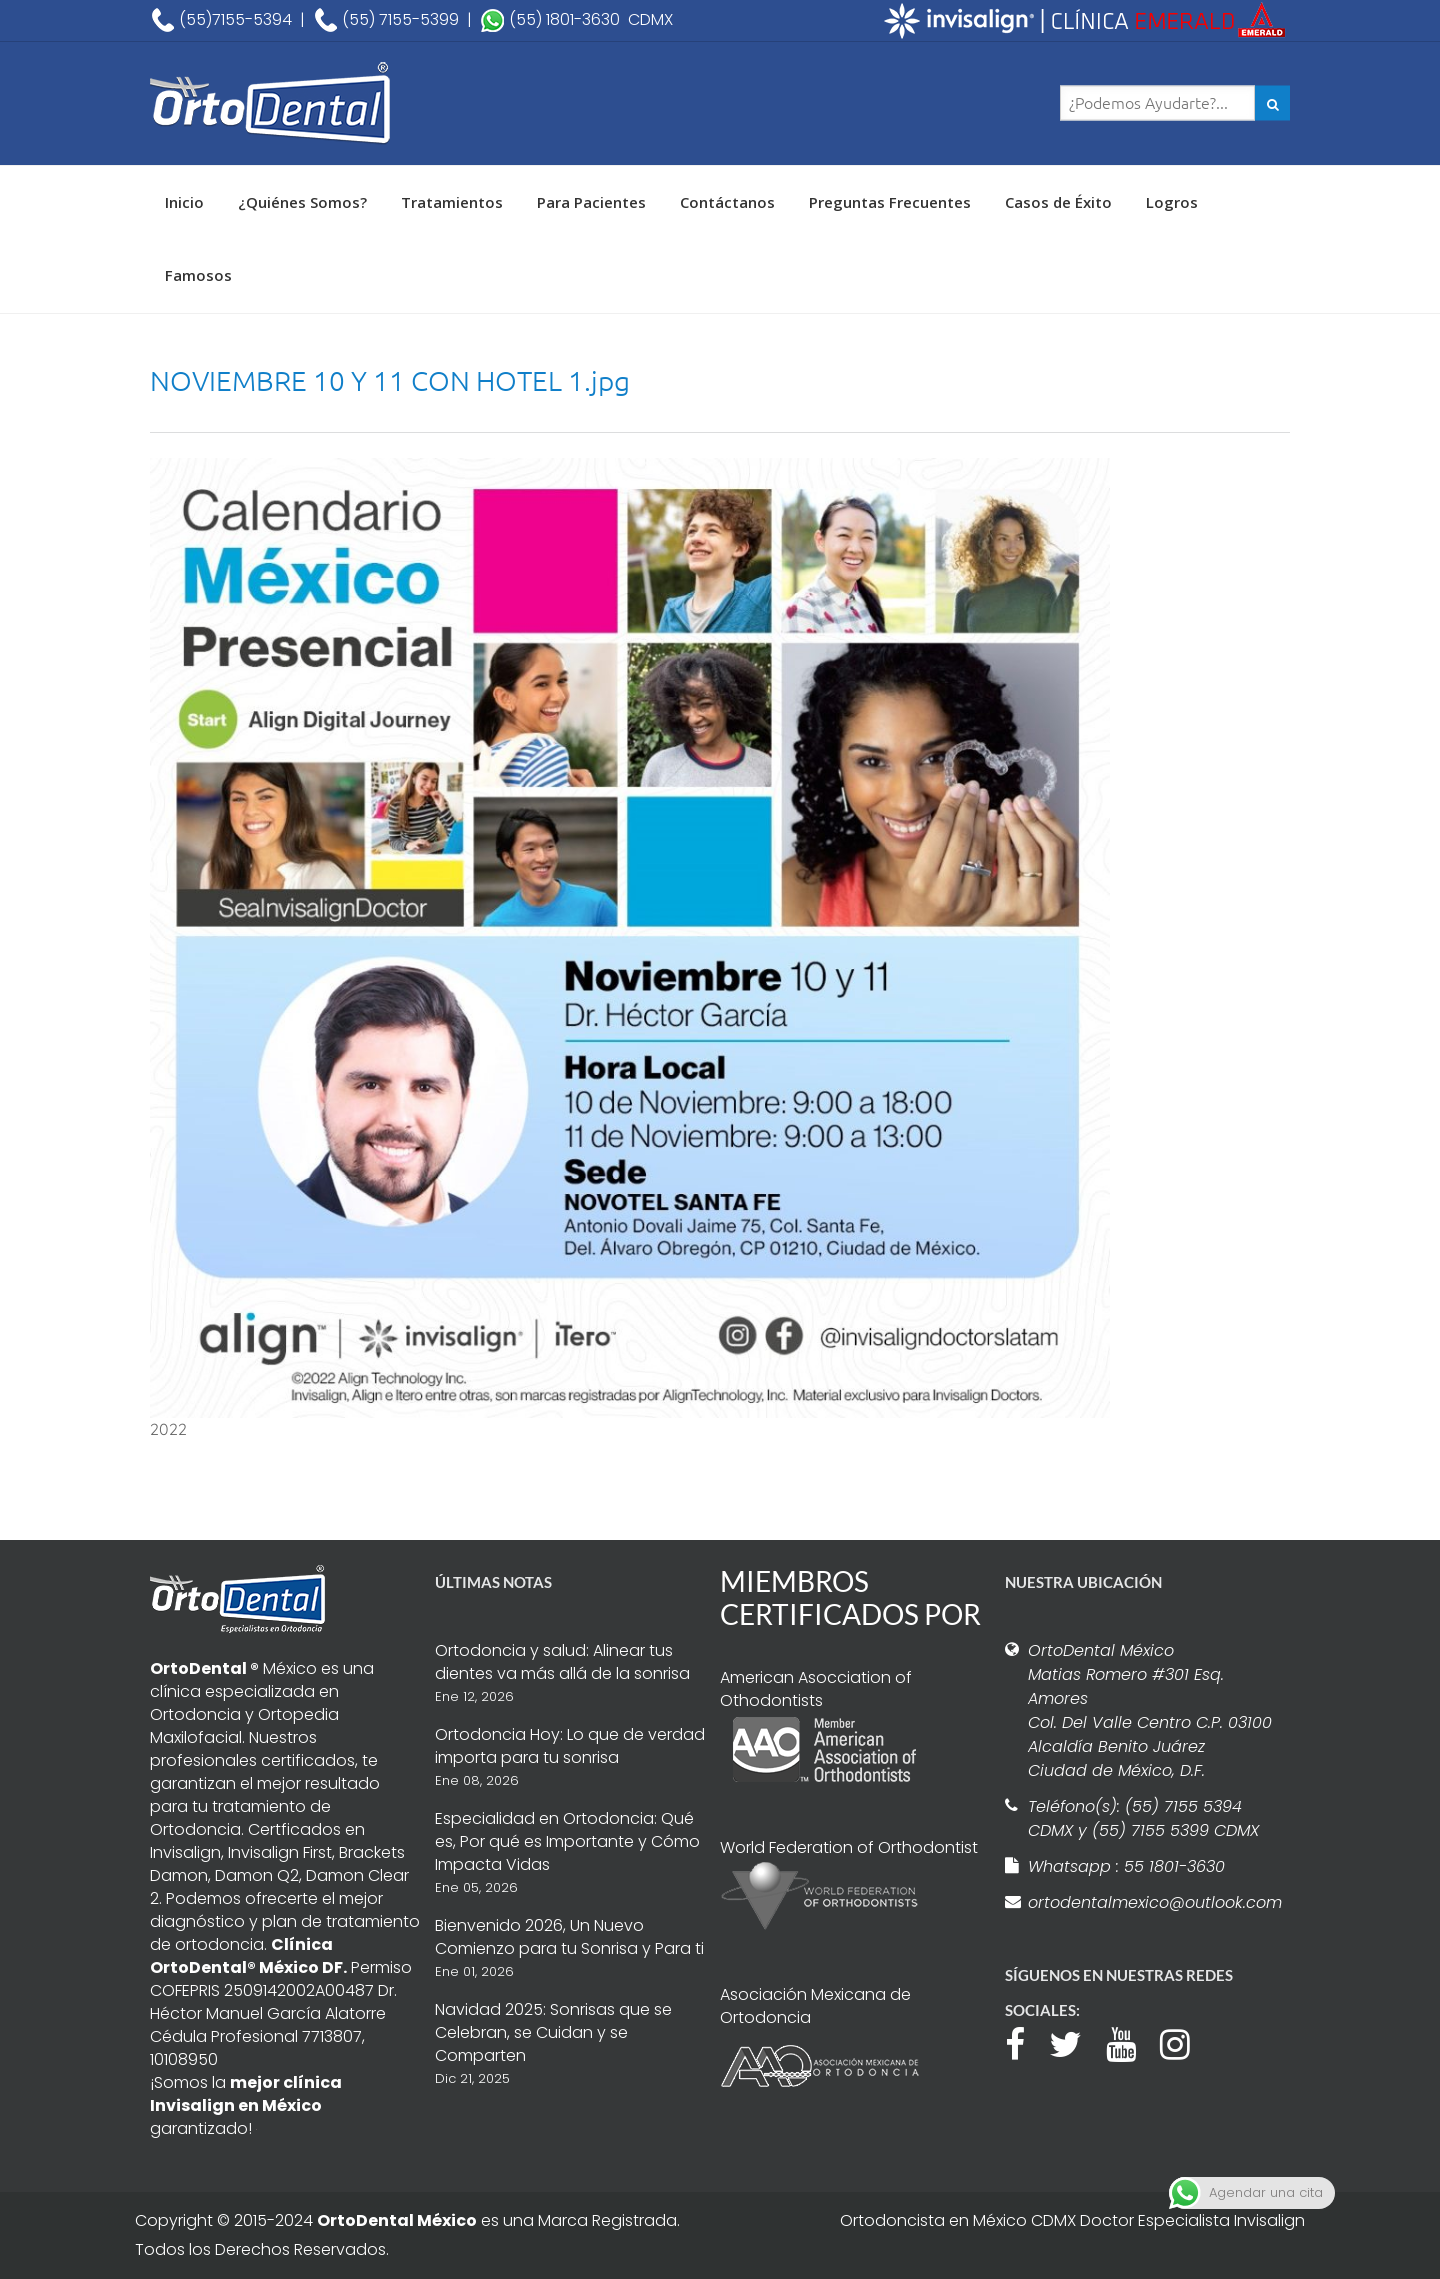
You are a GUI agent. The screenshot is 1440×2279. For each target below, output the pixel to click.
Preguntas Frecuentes (890, 202)
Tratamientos (452, 202)
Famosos (198, 275)
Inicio (184, 202)
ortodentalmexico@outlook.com (1152, 1902)
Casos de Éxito (1058, 202)
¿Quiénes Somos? (302, 202)
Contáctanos (727, 202)
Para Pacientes (591, 202)
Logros (1172, 202)
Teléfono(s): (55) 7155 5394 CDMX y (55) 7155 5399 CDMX (1143, 1818)
